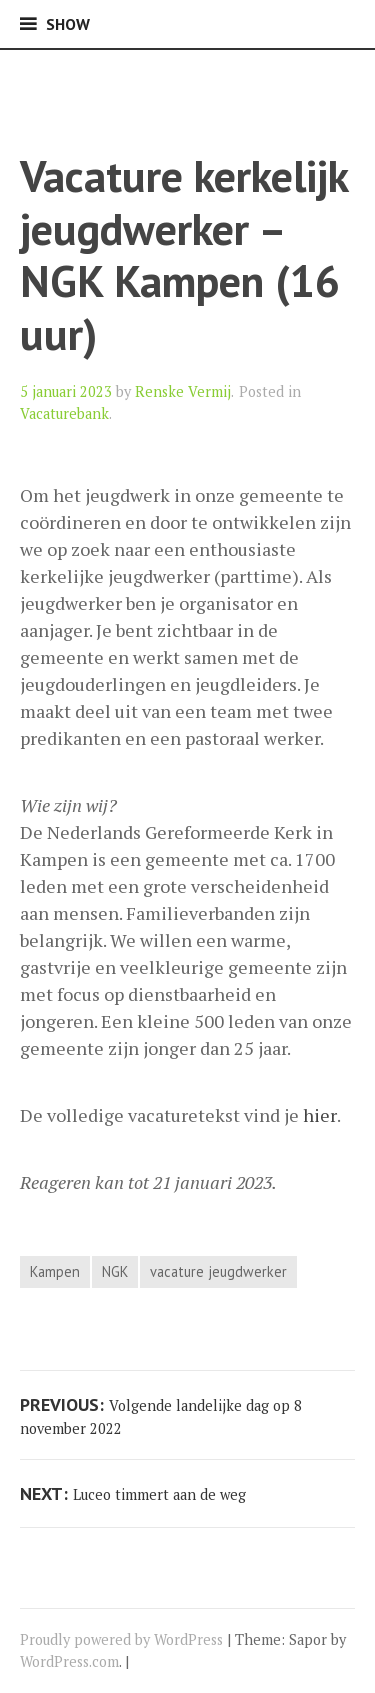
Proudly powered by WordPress (121, 1639)
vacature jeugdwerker (218, 1271)
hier (320, 1115)
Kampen (55, 1271)
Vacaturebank (64, 413)
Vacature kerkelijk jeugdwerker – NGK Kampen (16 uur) (184, 254)
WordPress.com (69, 1661)
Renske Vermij (183, 391)
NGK (115, 1271)
